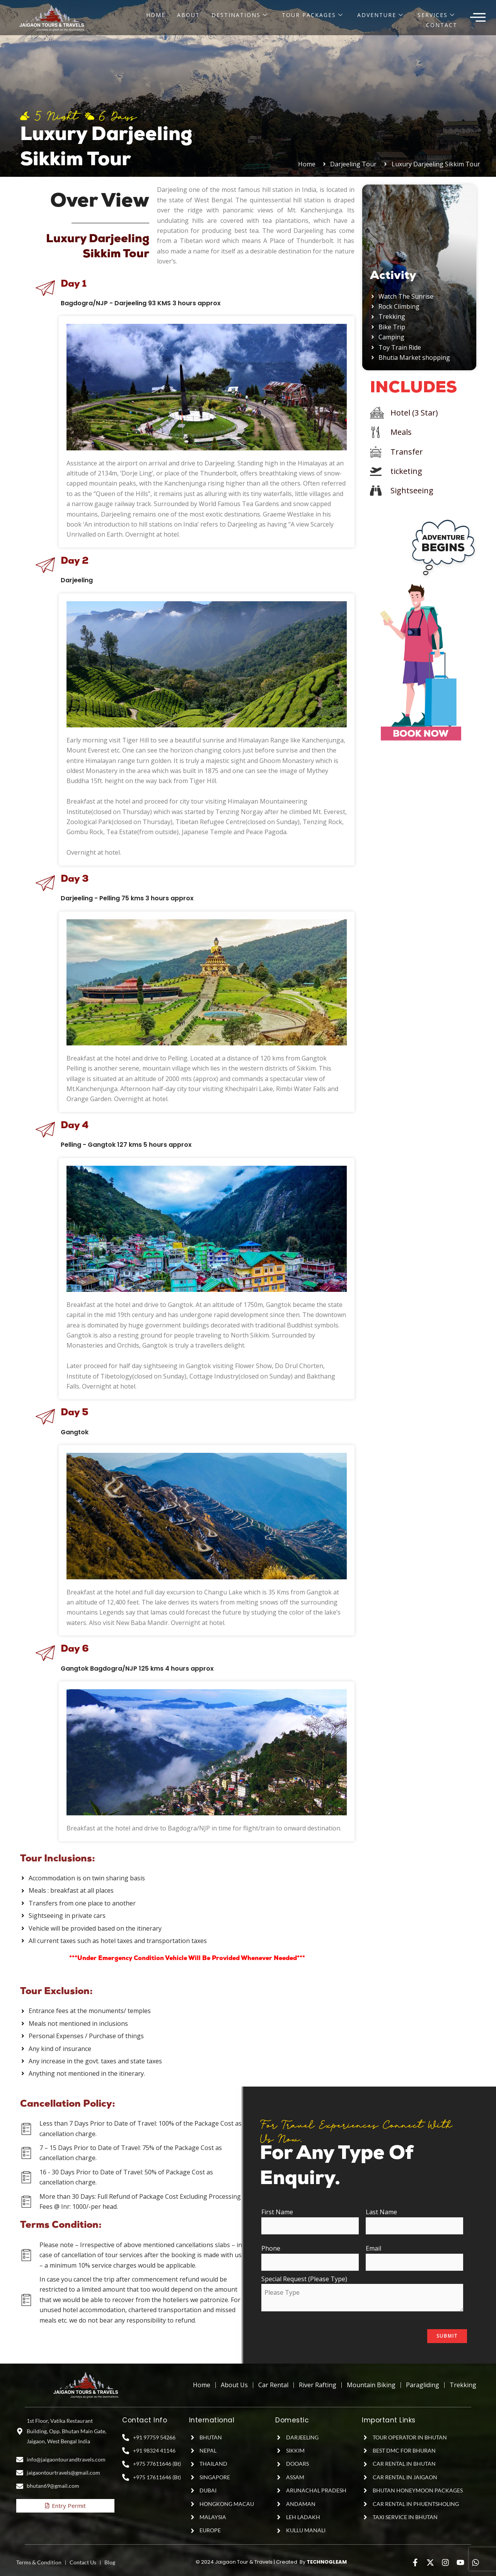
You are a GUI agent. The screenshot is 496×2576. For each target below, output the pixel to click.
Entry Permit (65, 2505)
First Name (312, 2221)
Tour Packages (312, 15)
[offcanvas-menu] (477, 17)
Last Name (416, 2221)
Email (416, 2257)
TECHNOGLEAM (327, 2562)
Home (155, 15)
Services (436, 15)
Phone (312, 2257)
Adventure (380, 15)
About (188, 15)
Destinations (239, 15)
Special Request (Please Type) (364, 2294)
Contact (441, 25)
